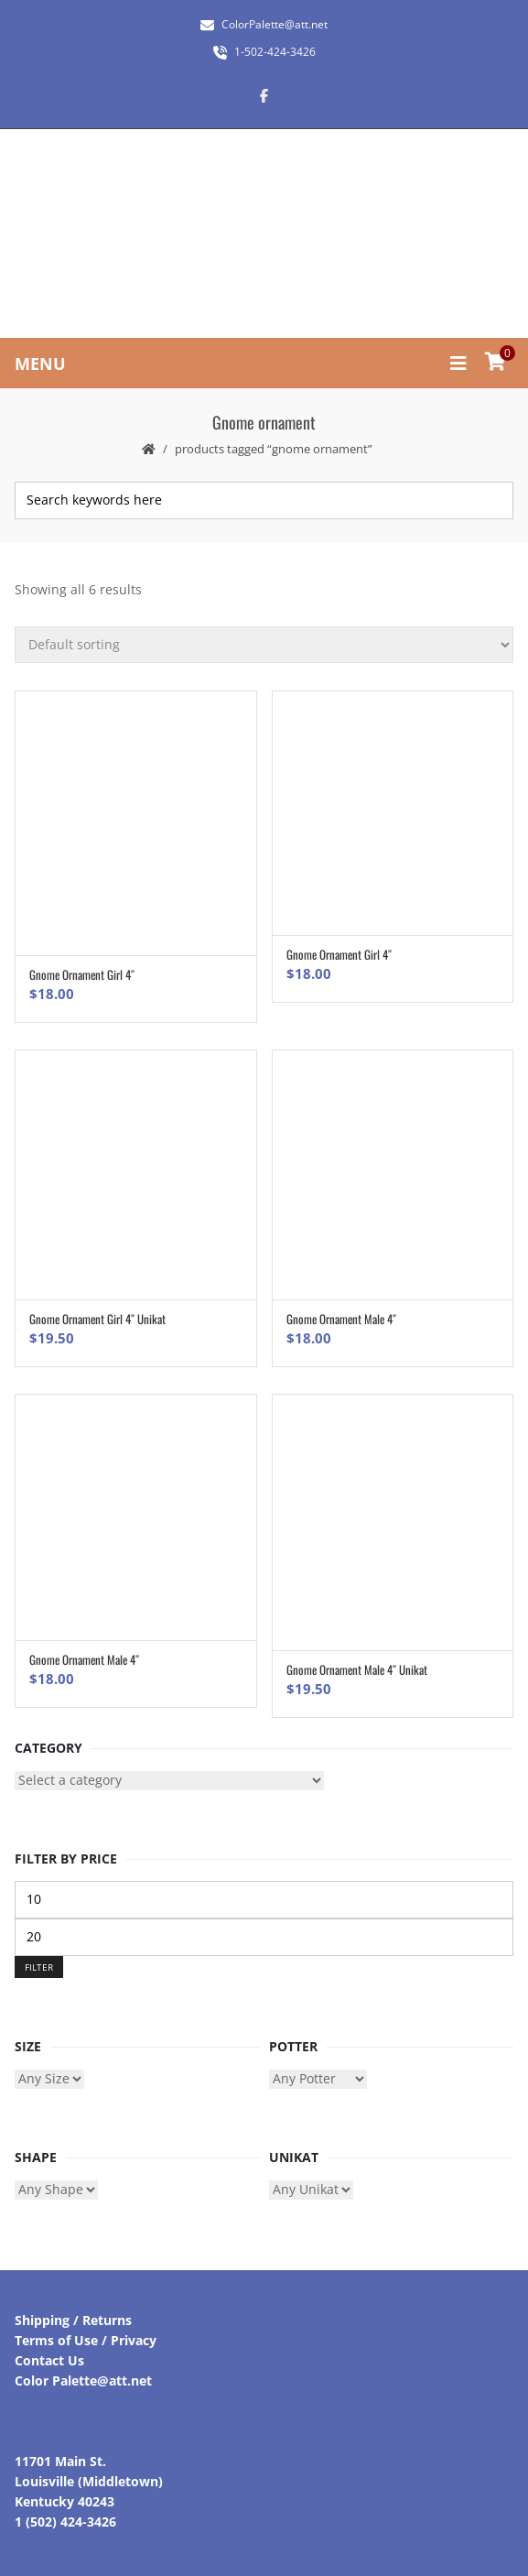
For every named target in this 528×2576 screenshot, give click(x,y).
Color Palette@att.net (83, 2380)
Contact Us (49, 2360)
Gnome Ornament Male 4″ (341, 1319)
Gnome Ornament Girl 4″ (82, 974)
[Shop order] (264, 644)
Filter (39, 1967)
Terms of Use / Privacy (85, 2340)
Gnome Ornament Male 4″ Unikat (356, 1669)
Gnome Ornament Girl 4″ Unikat (97, 1319)
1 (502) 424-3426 (65, 2521)
